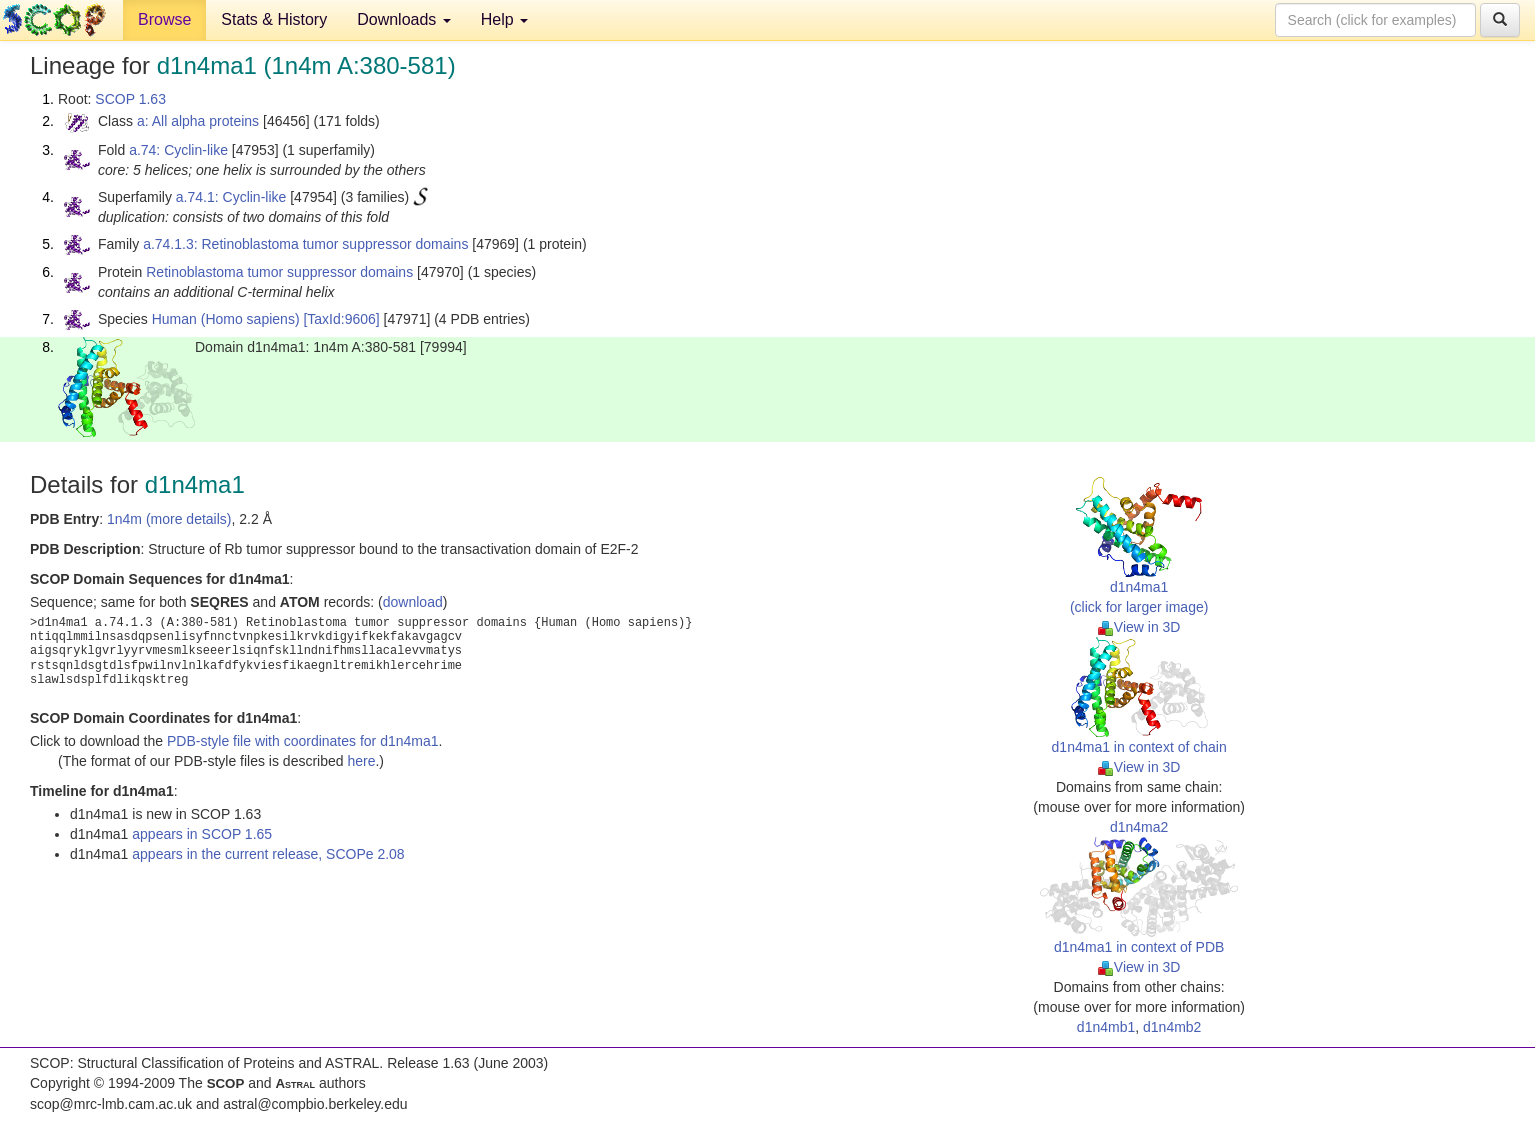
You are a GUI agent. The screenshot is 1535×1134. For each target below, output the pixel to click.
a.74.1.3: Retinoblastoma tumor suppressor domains (305, 244)
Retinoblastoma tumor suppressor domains (279, 272)
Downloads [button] (404, 19)
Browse (164, 19)
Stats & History (274, 19)
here (361, 761)
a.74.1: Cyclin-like (231, 197)
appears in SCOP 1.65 (202, 834)
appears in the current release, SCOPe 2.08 (268, 854)
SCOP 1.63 (130, 99)
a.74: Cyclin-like (178, 150)
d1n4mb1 (1106, 1027)
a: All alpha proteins (198, 121)
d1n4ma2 (1139, 827)
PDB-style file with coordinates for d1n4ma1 (303, 741)
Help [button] (504, 19)
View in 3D (1139, 627)
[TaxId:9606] (341, 319)
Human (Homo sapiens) (226, 319)
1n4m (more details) (169, 519)
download (413, 602)
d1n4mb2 (1172, 1027)
